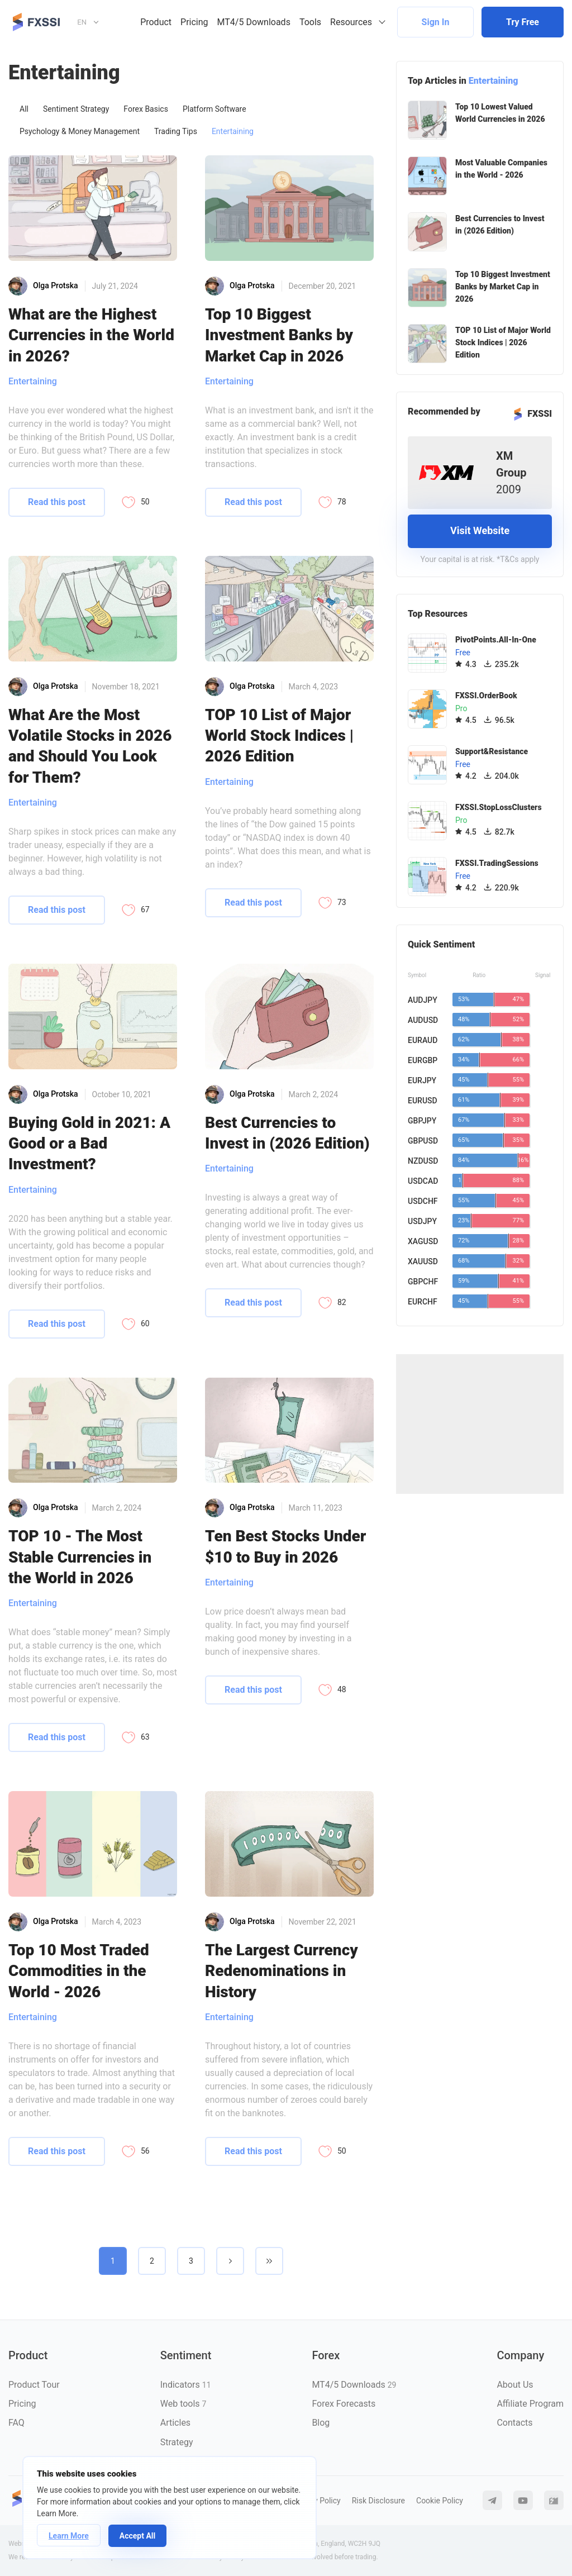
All (24, 108)
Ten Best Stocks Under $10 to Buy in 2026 (285, 1546)
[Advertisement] (480, 1424)
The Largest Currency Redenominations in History (281, 1971)
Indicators (185, 2384)
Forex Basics (145, 108)
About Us (515, 2384)
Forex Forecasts (343, 2403)
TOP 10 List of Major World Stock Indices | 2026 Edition (279, 736)
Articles (175, 2422)
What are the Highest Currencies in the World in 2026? (91, 335)
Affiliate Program (530, 2403)
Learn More (69, 2535)
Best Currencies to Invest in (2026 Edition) (287, 1133)
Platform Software (214, 108)
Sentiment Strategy (76, 108)
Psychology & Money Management (80, 131)
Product (155, 22)
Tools (310, 22)
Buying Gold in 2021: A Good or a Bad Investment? (89, 1143)
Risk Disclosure (378, 2500)
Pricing (194, 22)
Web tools (183, 2403)
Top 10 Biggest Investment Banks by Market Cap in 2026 (279, 335)
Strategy (176, 2442)
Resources (351, 22)
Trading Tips (175, 131)
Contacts (514, 2422)
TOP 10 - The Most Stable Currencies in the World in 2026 (79, 1557)
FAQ (16, 2422)
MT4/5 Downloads (253, 22)
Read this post (56, 502)
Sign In (436, 22)
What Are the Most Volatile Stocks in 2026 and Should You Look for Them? (90, 746)
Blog (321, 2422)
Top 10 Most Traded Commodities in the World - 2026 (78, 1971)
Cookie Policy (439, 2500)
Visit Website (479, 530)
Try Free (522, 22)
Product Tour (34, 2384)
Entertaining (233, 131)
